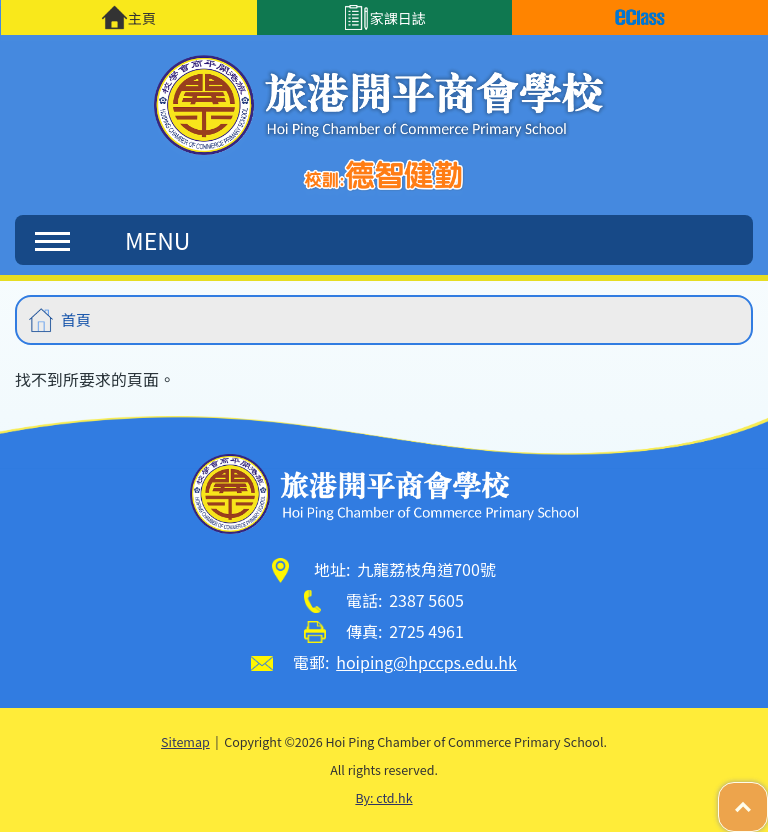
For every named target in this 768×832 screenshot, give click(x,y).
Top (767, 796)
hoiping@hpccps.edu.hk (426, 662)
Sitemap (185, 741)
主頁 (128, 17)
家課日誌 (384, 17)
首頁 (76, 319)
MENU (112, 240)
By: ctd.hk (383, 797)
